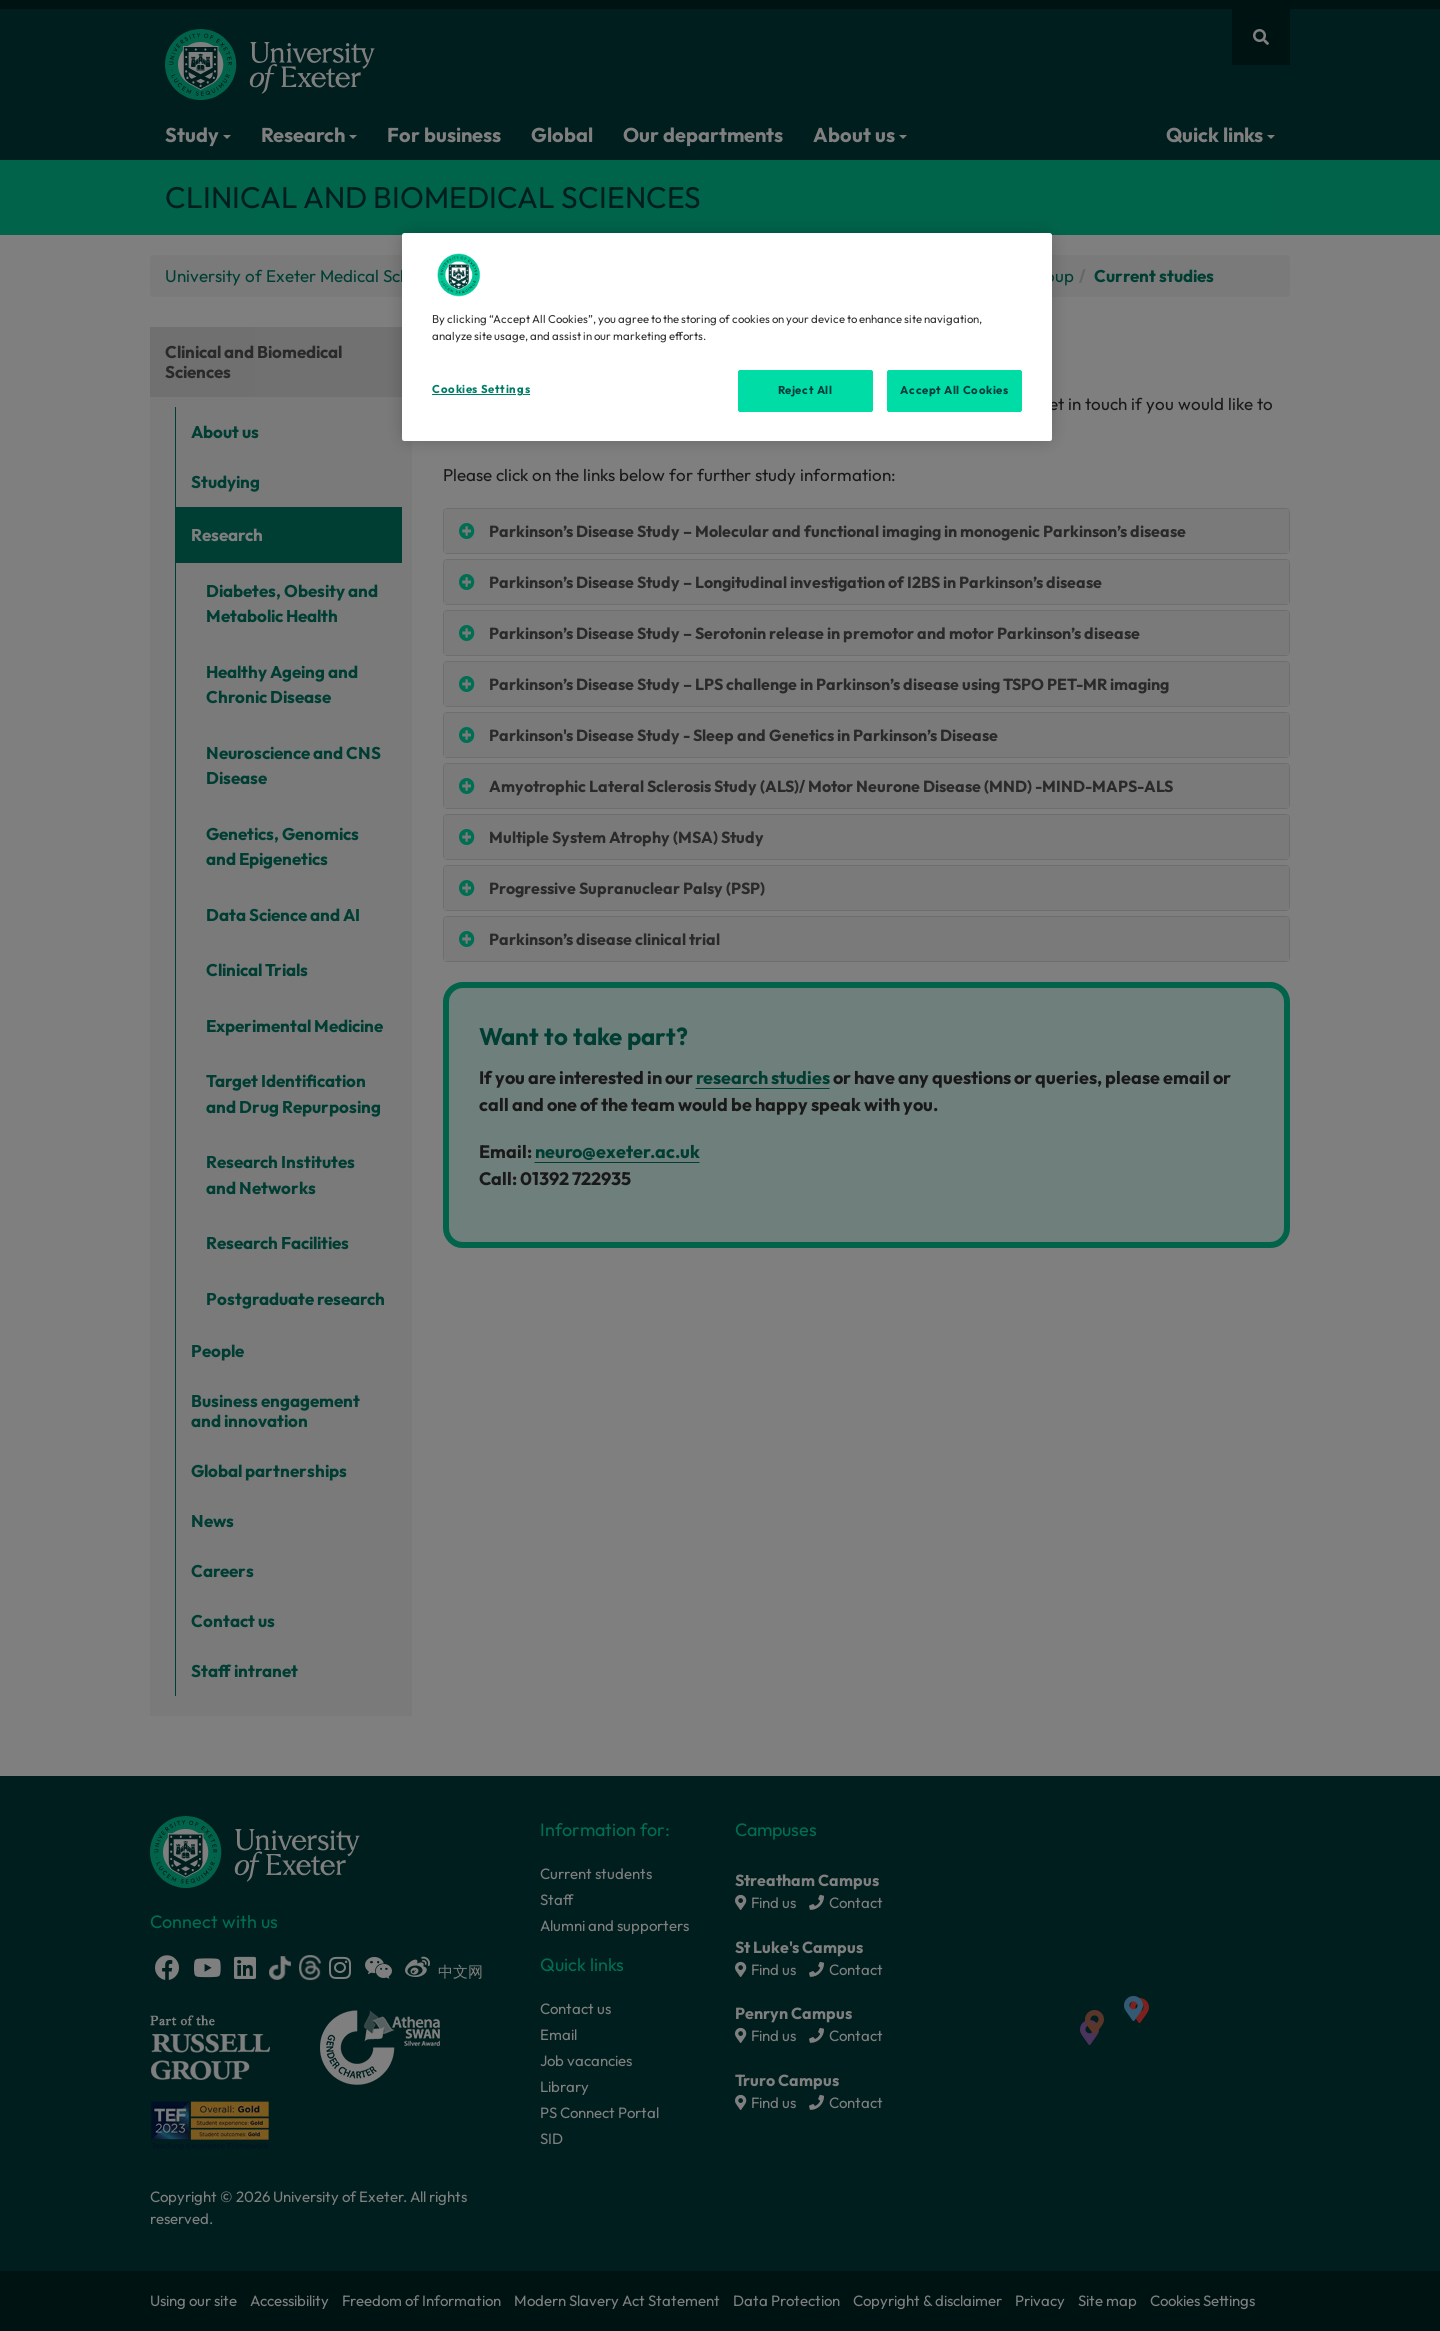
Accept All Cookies (954, 390)
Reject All (805, 390)
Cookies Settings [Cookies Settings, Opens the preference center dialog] (481, 389)
